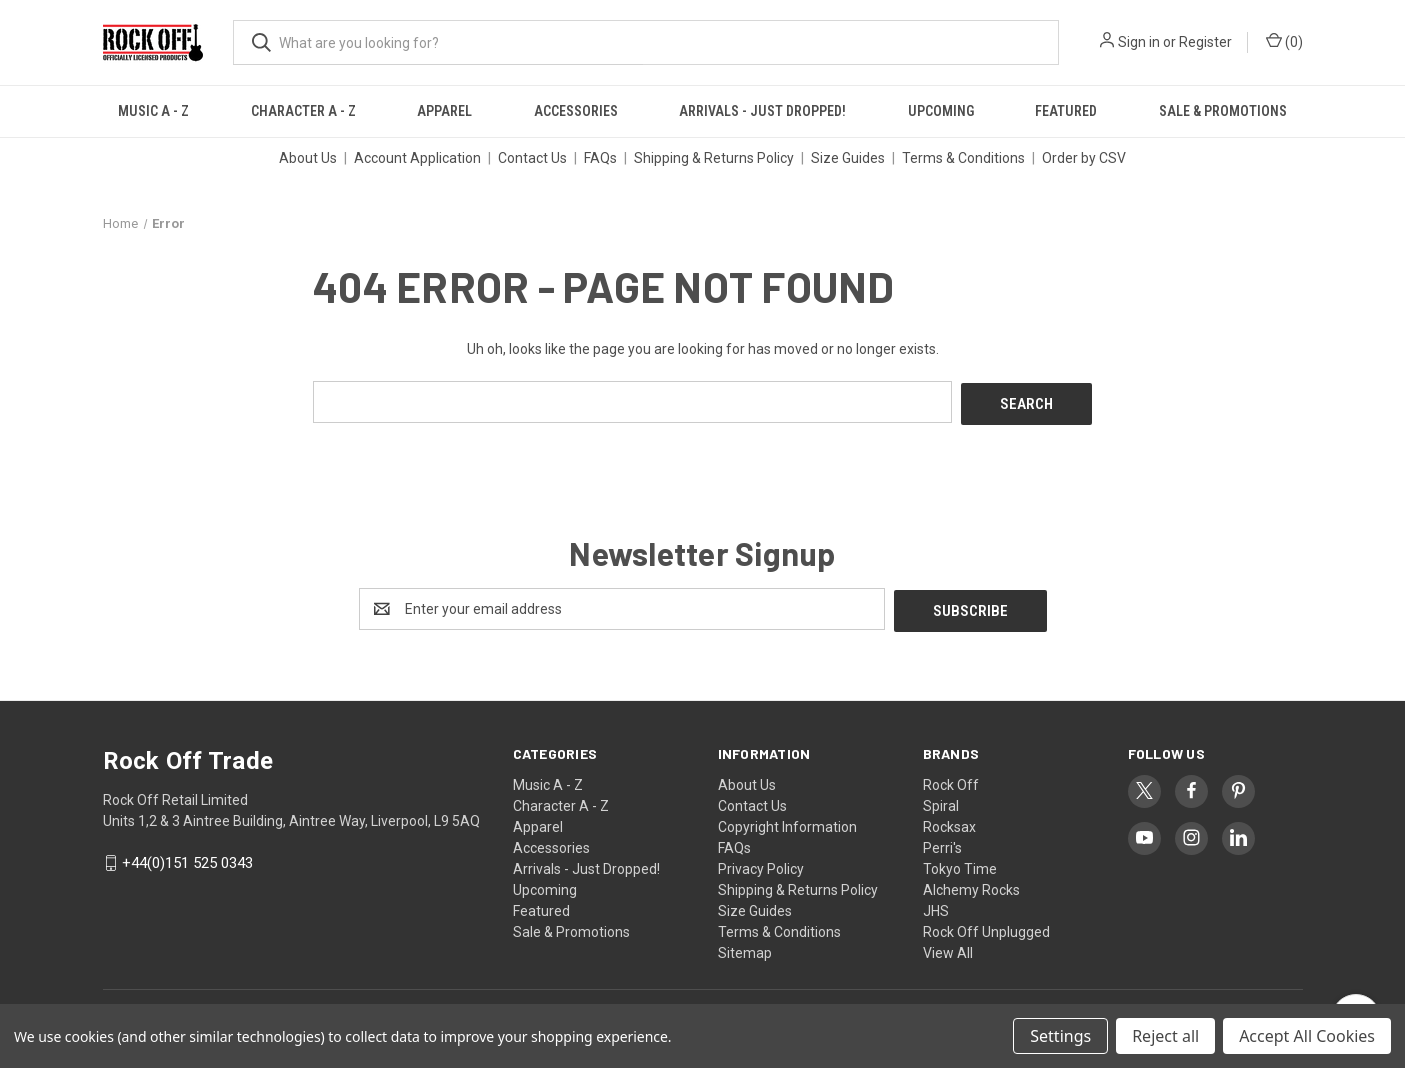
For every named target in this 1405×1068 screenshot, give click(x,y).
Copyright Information (787, 822)
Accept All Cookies (1307, 1036)
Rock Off (951, 780)
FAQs (600, 158)
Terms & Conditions (963, 158)
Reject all (1165, 1036)
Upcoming (941, 111)
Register (1205, 42)
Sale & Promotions (1223, 111)
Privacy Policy (761, 864)
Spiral (941, 801)
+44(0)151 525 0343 (187, 859)
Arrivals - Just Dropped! (762, 111)
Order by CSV (1084, 158)
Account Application (417, 158)
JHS (936, 906)
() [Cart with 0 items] (1284, 41)
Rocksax (949, 822)
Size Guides (848, 158)
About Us (308, 158)
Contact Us (532, 158)
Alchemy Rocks (971, 885)
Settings (1060, 1036)
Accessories (576, 111)
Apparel (444, 111)
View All (948, 948)
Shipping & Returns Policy (714, 158)
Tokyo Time (960, 864)
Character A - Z (303, 111)
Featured (1066, 111)
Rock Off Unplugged (986, 927)
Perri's (942, 843)
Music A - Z (153, 111)
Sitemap (745, 948)
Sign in (1139, 42)
